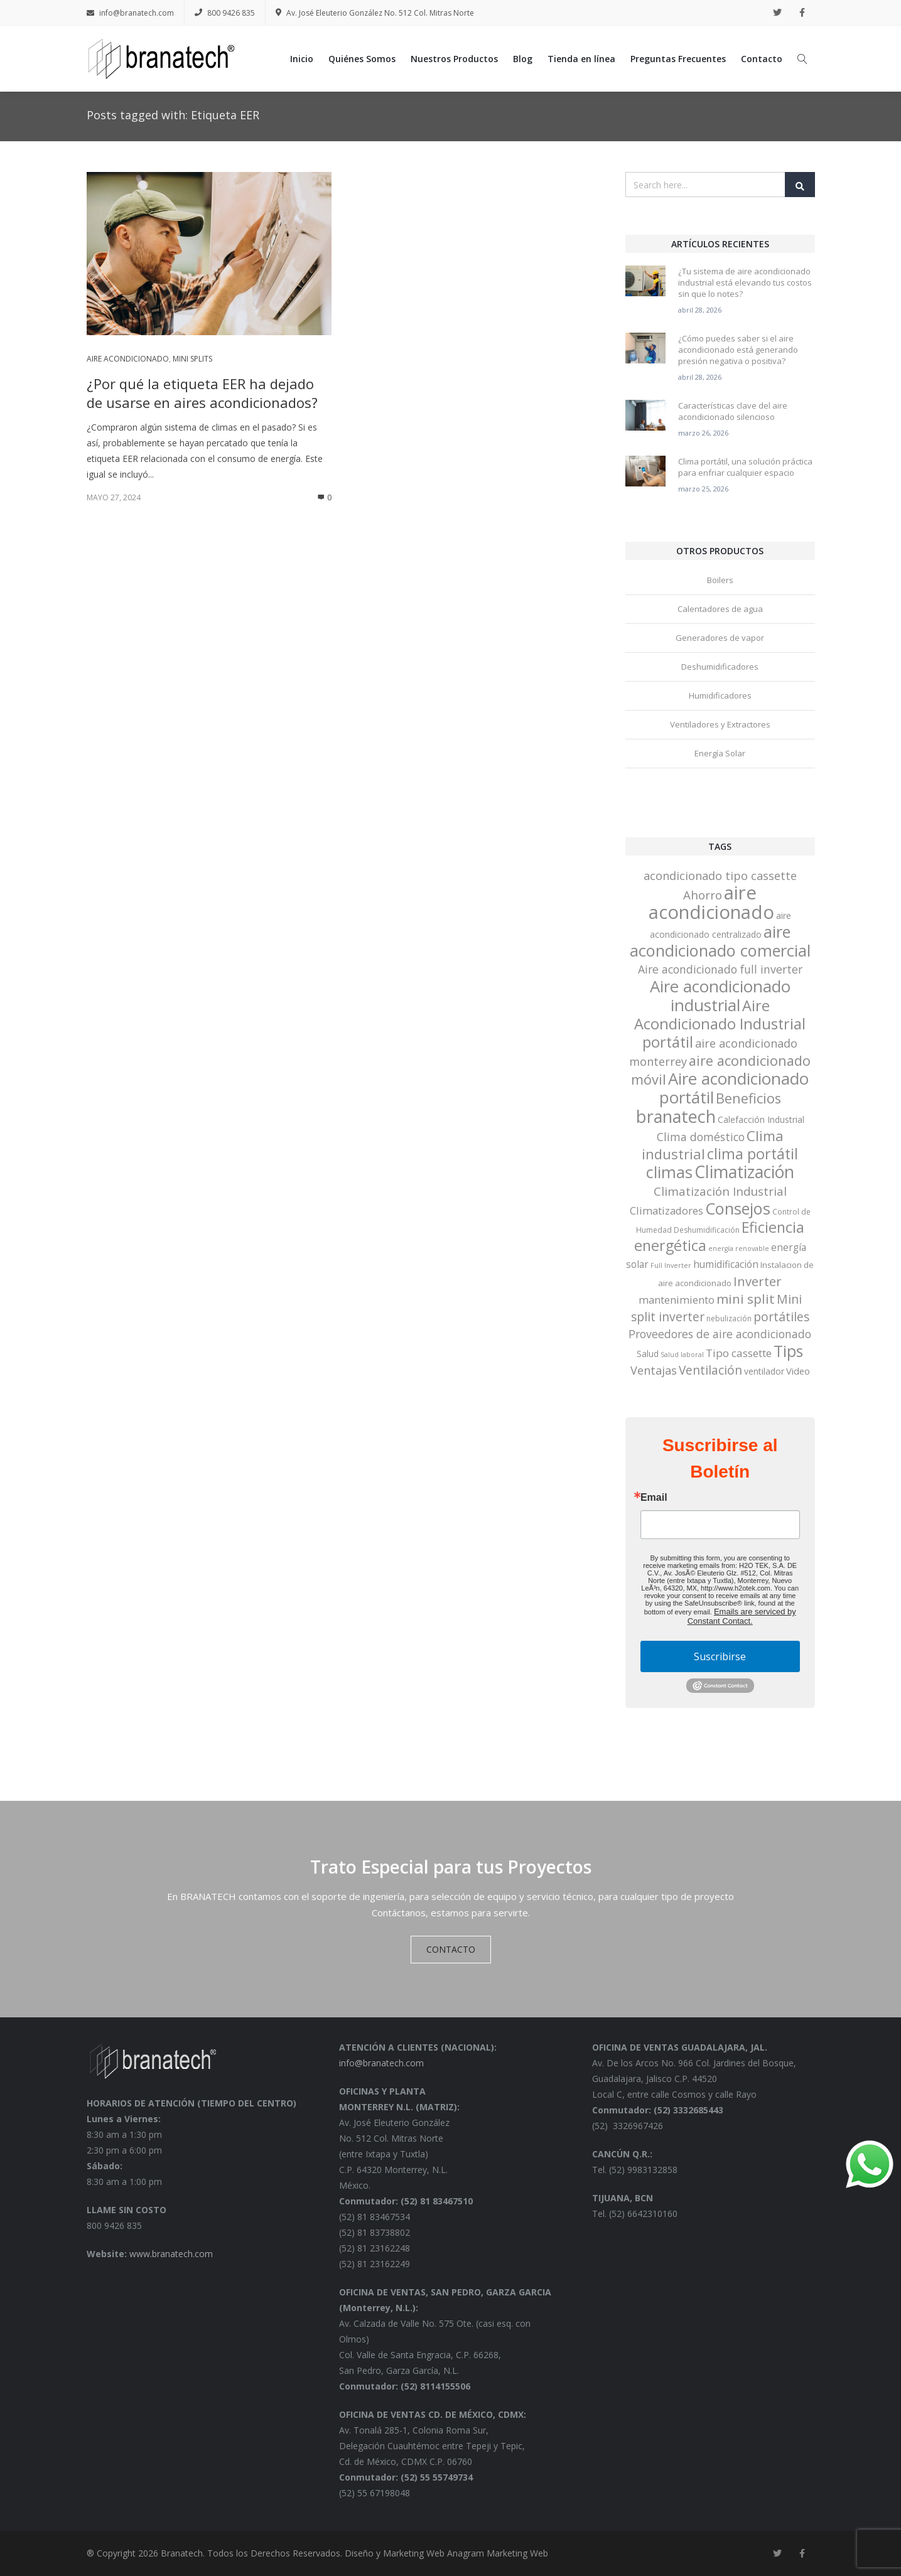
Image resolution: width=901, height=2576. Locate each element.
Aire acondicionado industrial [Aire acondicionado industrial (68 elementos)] (720, 995)
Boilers (720, 580)
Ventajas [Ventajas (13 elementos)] (653, 1370)
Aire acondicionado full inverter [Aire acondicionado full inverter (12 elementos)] (720, 969)
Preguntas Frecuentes (678, 59)
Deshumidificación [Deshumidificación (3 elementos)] (707, 1230)
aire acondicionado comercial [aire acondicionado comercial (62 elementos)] (720, 941)
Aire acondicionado (128, 358)
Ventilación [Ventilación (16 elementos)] (710, 1370)
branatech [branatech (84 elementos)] (676, 1116)
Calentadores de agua (720, 608)
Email (653, 1498)
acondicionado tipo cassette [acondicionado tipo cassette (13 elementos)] (720, 875)
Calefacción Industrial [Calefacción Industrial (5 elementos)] (761, 1119)
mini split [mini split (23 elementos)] (745, 1298)
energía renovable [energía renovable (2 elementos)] (738, 1248)
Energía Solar (719, 753)
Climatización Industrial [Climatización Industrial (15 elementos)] (720, 1191)
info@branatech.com (130, 13)
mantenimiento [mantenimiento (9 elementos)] (677, 1299)
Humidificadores (720, 695)
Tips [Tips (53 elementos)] (788, 1351)
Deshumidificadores (719, 666)
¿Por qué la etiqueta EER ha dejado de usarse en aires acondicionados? (202, 393)
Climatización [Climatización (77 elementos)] (744, 1172)
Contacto (761, 59)
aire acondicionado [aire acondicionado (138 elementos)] (711, 902)
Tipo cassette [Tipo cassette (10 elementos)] (739, 1353)
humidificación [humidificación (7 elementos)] (725, 1264)
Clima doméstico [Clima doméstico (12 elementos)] (701, 1136)
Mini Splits (192, 358)
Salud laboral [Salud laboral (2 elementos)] (682, 1354)
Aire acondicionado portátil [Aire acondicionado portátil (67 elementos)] (734, 1087)
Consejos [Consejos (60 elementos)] (737, 1208)
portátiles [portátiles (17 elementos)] (781, 1316)
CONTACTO (450, 1949)
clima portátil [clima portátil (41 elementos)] (752, 1154)
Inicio (301, 59)
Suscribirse (720, 1656)
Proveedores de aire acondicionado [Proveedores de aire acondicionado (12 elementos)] (720, 1333)
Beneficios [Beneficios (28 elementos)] (748, 1098)
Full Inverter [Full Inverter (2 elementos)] (670, 1265)
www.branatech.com (171, 2254)
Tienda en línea (581, 59)
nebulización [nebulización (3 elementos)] (729, 1318)
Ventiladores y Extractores (720, 724)
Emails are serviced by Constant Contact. (742, 1616)
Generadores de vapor (720, 637)
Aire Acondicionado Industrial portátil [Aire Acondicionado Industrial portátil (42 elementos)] (720, 1024)
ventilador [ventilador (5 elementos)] (764, 1371)
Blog (522, 59)
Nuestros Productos (454, 59)
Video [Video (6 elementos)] (798, 1371)
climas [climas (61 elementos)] (669, 1172)
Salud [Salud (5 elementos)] (648, 1354)
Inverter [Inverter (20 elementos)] (757, 1281)
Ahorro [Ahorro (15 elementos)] (702, 895)
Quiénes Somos (362, 59)
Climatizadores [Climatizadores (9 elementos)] (666, 1210)
